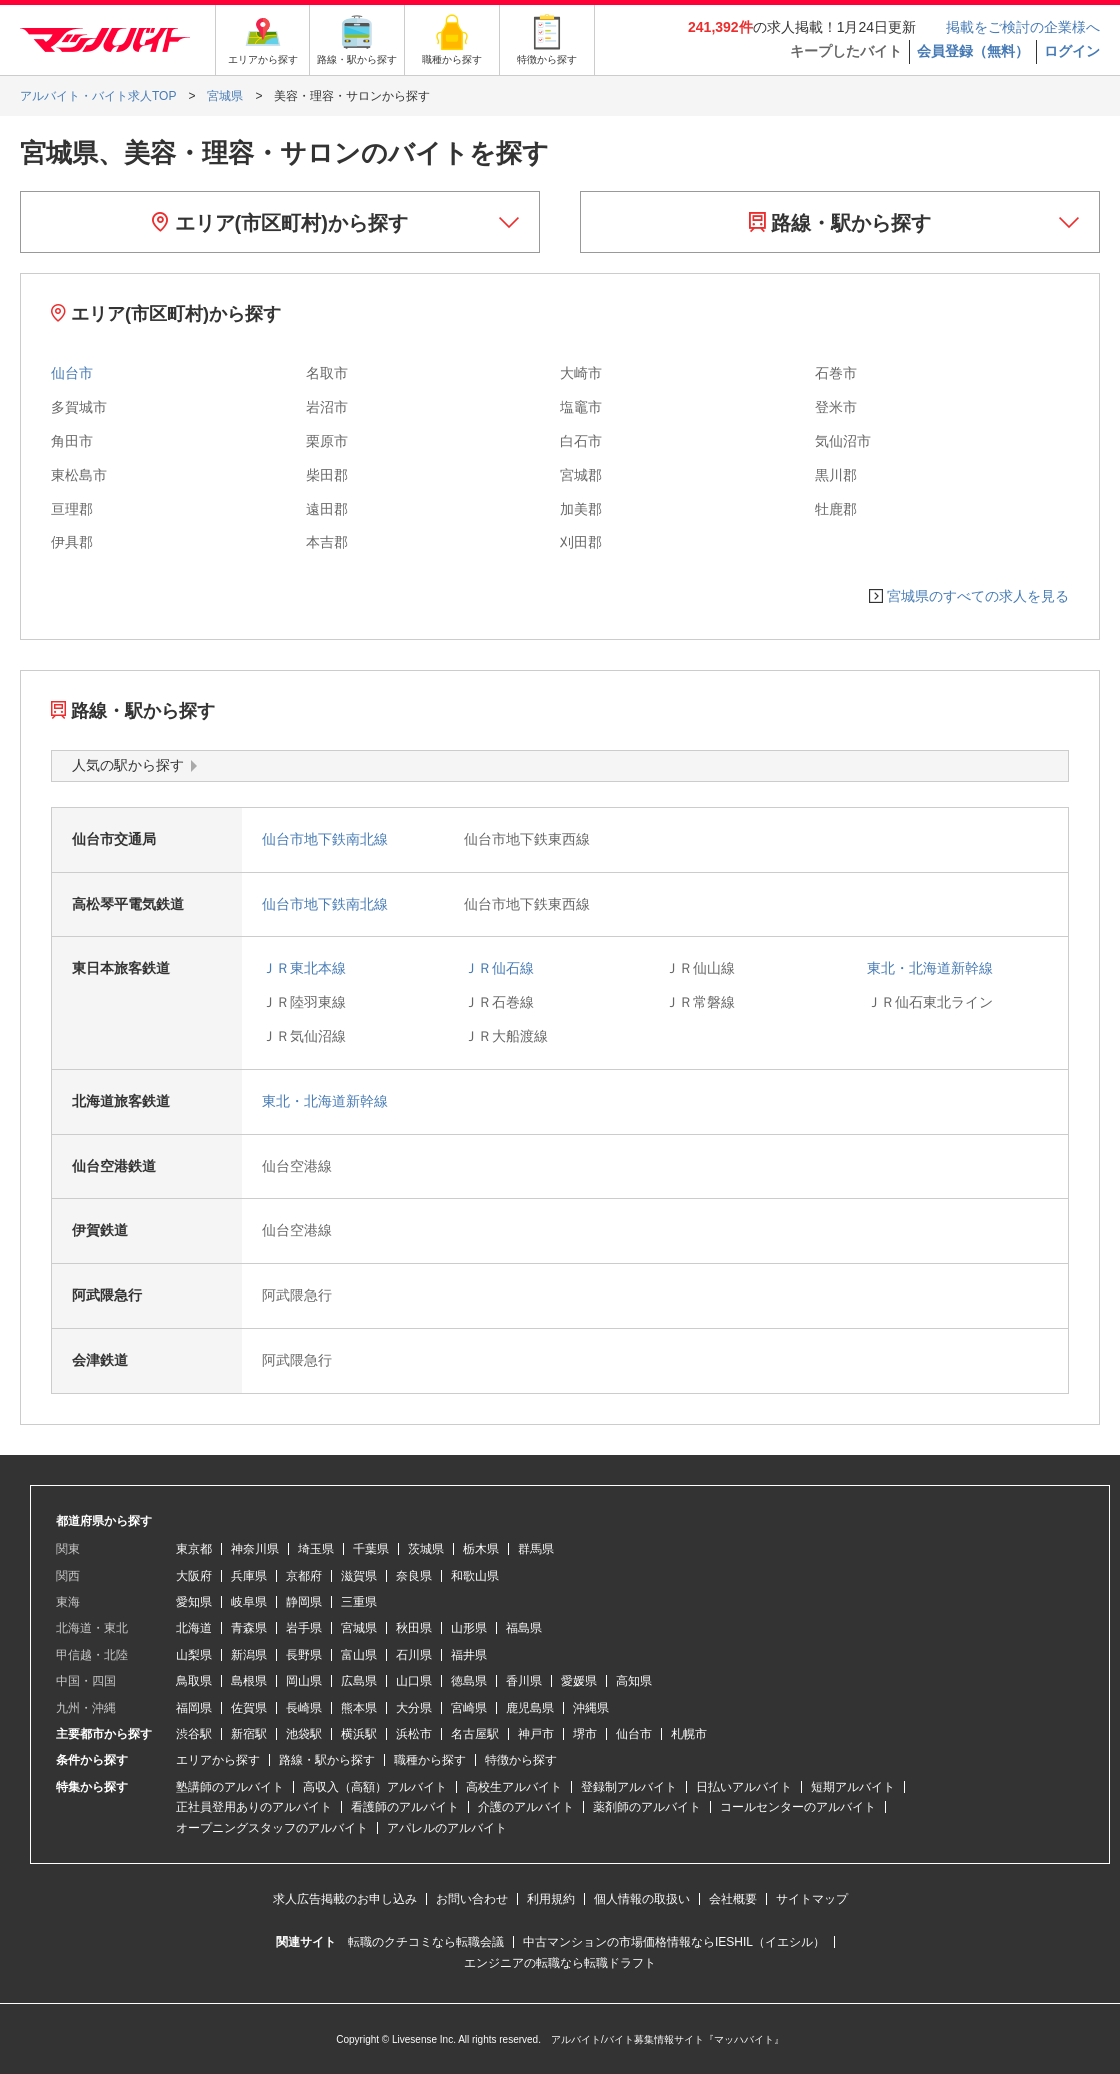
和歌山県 (475, 1576)
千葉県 (371, 1549)
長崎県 (304, 1708)
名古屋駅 (475, 1734)
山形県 (469, 1628)
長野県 (304, 1655)
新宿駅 (249, 1734)
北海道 (194, 1628)
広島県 (359, 1681)
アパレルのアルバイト (447, 1828)
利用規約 (551, 1899)
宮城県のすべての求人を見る (978, 596)
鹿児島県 (530, 1708)
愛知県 (194, 1602)
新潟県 (249, 1655)
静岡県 (304, 1602)
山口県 (414, 1681)
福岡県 (194, 1708)
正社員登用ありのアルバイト (254, 1807)
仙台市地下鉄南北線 (325, 839)
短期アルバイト (853, 1787)
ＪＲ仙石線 (499, 968)
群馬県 (536, 1549)
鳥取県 (194, 1681)
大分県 (414, 1708)
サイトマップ (812, 1899)
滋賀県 (359, 1576)
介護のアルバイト (526, 1807)
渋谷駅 (194, 1734)
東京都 (194, 1549)
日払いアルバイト (744, 1787)
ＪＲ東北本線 (304, 968)
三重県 (359, 1602)
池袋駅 (304, 1734)
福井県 (469, 1655)
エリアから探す (218, 1760)
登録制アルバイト (629, 1787)
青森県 (249, 1628)
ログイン (1072, 51)
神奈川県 (255, 1549)
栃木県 (481, 1549)
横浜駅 (359, 1734)
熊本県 (359, 1708)
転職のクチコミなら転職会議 (426, 1942)
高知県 (634, 1681)
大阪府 (194, 1576)
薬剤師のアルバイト (647, 1807)
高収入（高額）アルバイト (375, 1787)
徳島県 (469, 1681)
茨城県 (426, 1549)
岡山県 (304, 1681)
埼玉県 (316, 1549)
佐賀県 (249, 1708)
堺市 (585, 1734)
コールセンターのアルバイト (798, 1807)
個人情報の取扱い (642, 1899)
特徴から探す (521, 1760)
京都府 (304, 1576)
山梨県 (194, 1655)
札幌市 (689, 1734)
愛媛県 (579, 1681)
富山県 (359, 1655)
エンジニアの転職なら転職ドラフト (560, 1963)
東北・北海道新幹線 (930, 968)
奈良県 (414, 1576)
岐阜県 (249, 1602)
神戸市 (536, 1734)
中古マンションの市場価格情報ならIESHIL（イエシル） (674, 1942)
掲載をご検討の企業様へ (1023, 27)
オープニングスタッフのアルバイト (272, 1828)
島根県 (249, 1681)
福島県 (524, 1628)
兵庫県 (249, 1576)
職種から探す (430, 1760)
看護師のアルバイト (405, 1807)
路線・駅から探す (840, 223)
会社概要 (733, 1899)
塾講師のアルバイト (230, 1787)
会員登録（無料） (973, 51)
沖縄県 (591, 1708)
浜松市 (414, 1734)
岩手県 (304, 1628)
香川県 (524, 1681)
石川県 (414, 1655)
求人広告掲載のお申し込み (345, 1899)
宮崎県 (469, 1708)
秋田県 (414, 1628)
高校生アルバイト (514, 1787)
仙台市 (72, 373)
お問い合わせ (472, 1899)
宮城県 (359, 1628)
